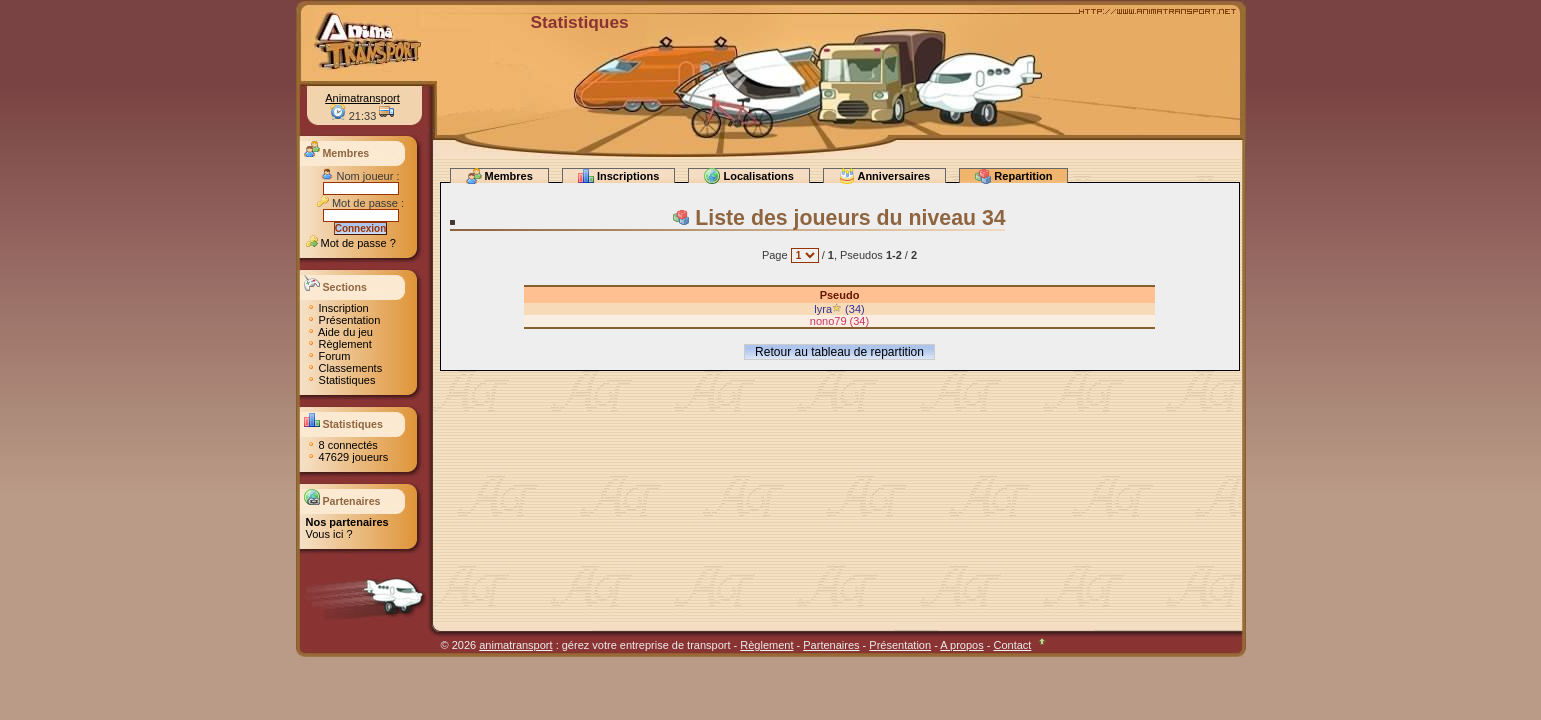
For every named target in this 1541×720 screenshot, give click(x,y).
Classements (344, 368)
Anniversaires (884, 175)
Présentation (343, 320)
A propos (961, 645)
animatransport (515, 645)
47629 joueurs (347, 457)
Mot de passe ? (351, 243)
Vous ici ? (329, 534)
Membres (499, 175)
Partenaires (831, 645)
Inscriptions (618, 175)
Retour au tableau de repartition (839, 352)
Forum (328, 356)
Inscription (337, 308)
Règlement (339, 344)
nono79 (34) (839, 321)
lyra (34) (839, 309)
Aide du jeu (340, 332)
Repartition (1013, 175)
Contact (1012, 645)
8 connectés (342, 445)
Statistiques (341, 380)
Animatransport (362, 98)
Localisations (748, 175)
